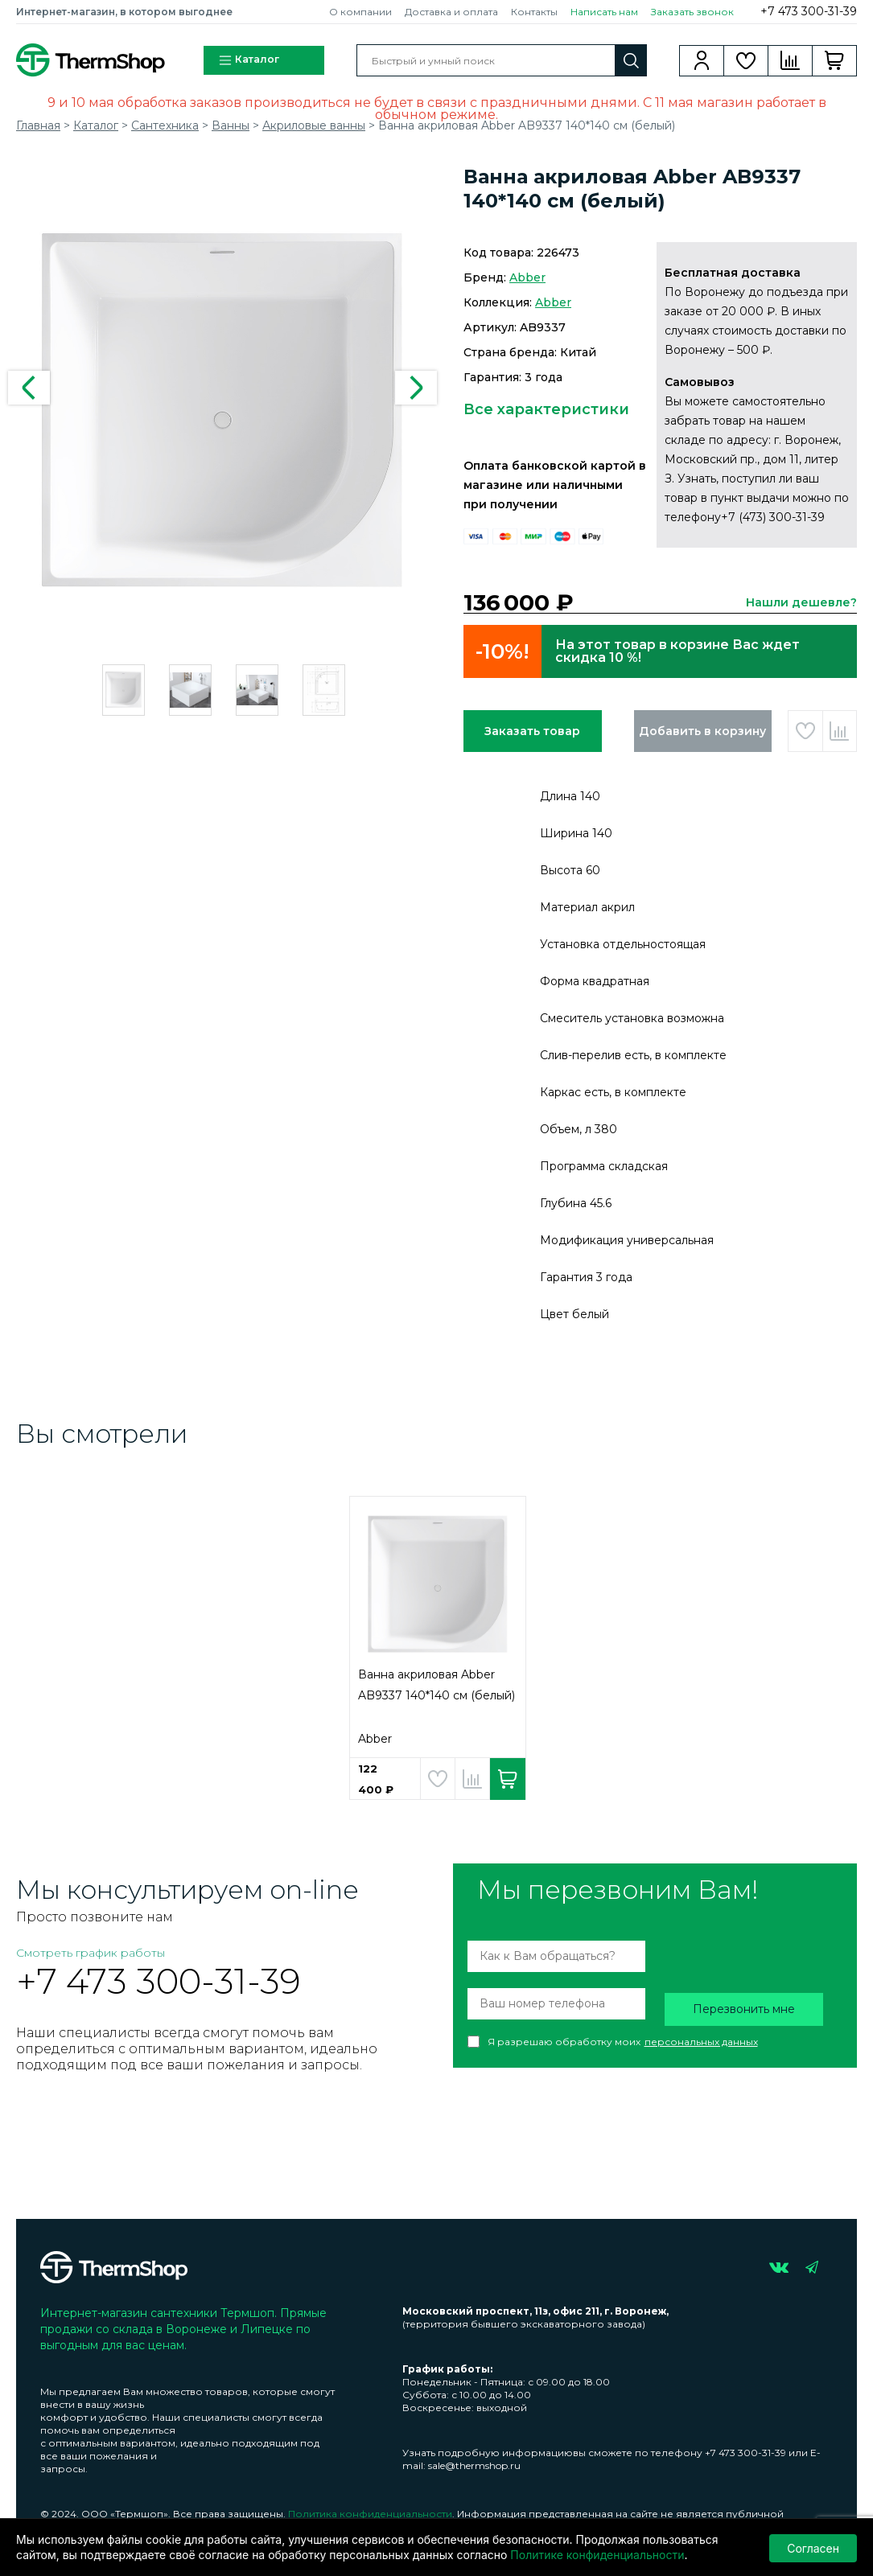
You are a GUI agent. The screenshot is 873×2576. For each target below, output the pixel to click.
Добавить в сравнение (839, 731)
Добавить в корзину (702, 731)
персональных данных (701, 2042)
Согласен (813, 2547)
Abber (527, 277)
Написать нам (604, 12)
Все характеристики (546, 409)
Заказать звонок (692, 12)
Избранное (746, 60)
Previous (29, 388)
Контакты (534, 12)
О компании (360, 12)
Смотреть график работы (90, 1952)
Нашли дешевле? (801, 602)
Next (416, 388)
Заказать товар (532, 731)
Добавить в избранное (805, 731)
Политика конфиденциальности (370, 2514)
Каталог (248, 60)
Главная (38, 125)
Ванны (230, 125)
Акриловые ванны (313, 125)
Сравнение (790, 60)
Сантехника (165, 125)
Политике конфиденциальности (597, 2555)
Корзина (835, 60)
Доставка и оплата (451, 12)
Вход (702, 60)
